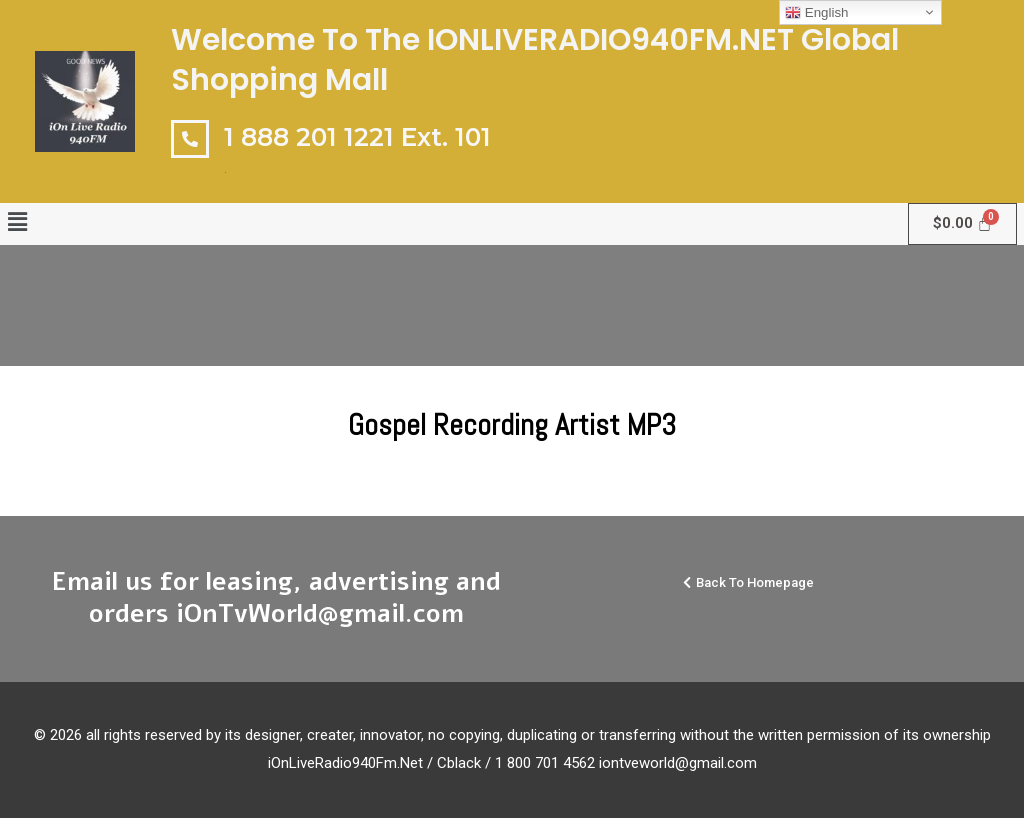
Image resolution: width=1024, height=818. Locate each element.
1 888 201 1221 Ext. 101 (357, 137)
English (816, 13)
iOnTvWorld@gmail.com (320, 614)
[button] (748, 582)
